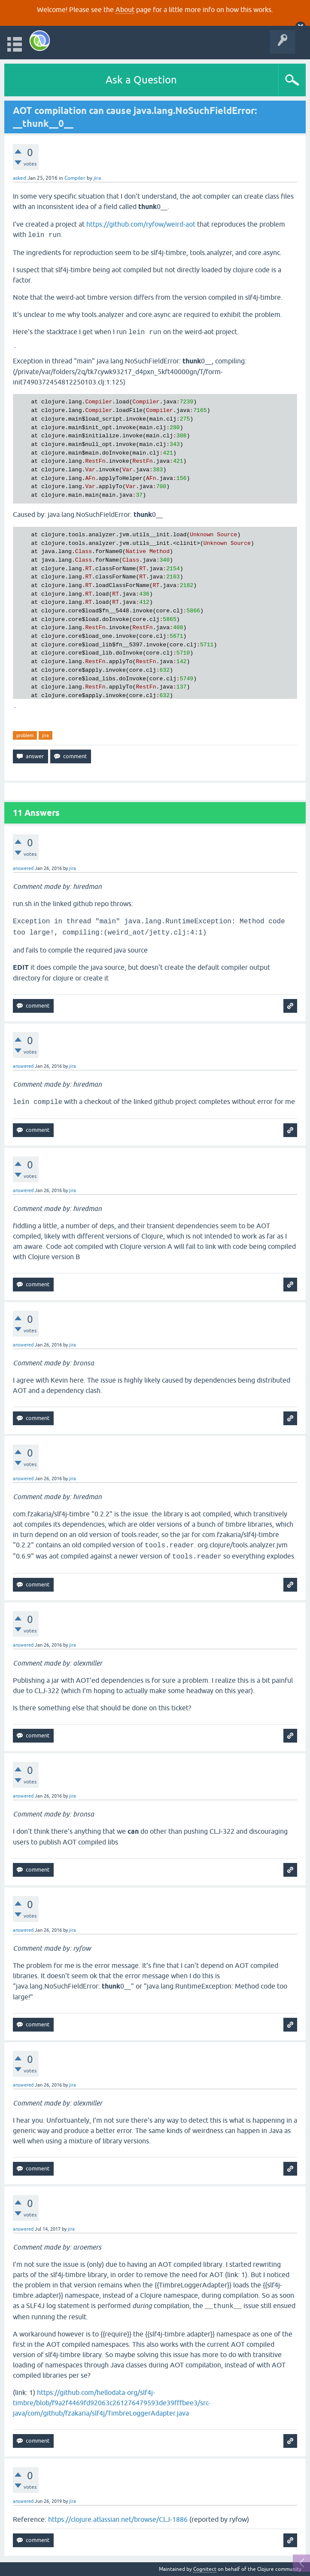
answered (23, 868)
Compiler (74, 178)
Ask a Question (141, 80)
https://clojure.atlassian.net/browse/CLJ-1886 (118, 2519)
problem (24, 735)
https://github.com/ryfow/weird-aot (140, 224)
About (124, 9)
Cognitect (204, 2569)
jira (45, 735)
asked (19, 178)
